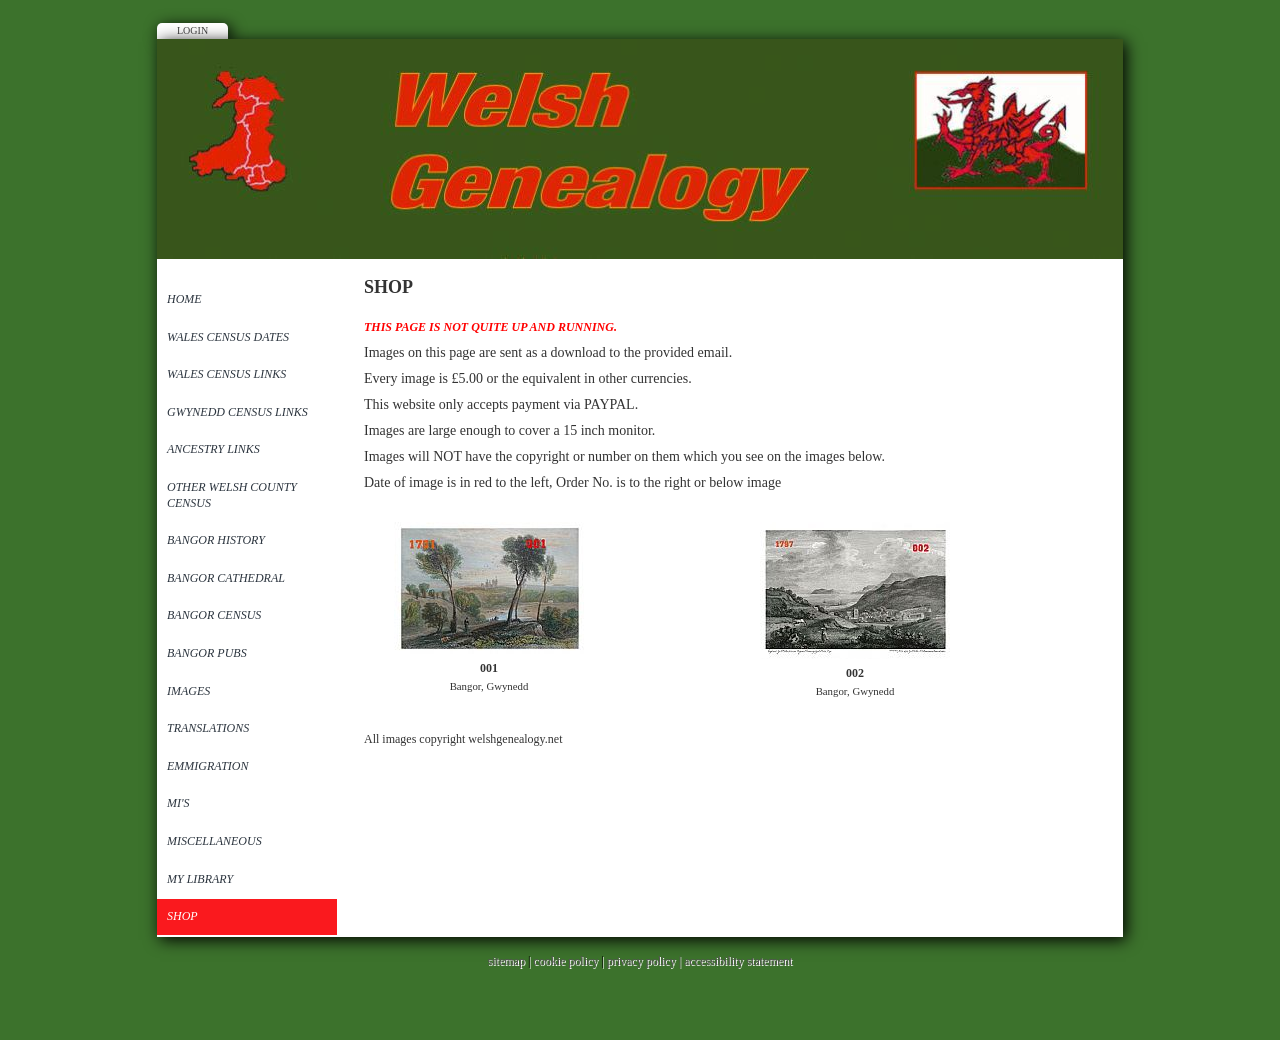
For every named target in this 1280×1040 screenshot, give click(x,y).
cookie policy (565, 961)
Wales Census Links (226, 374)
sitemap (506, 961)
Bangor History (216, 540)
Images (188, 691)
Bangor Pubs (207, 653)
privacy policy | (645, 961)
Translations (208, 728)
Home (184, 299)
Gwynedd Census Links (237, 412)
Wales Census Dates (228, 337)
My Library (200, 879)
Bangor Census (214, 615)
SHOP (182, 916)
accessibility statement (738, 961)
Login (192, 30)
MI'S (178, 803)
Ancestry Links (213, 449)
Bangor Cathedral (226, 578)
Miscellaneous (214, 841)
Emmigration (208, 766)
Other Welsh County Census (232, 495)
